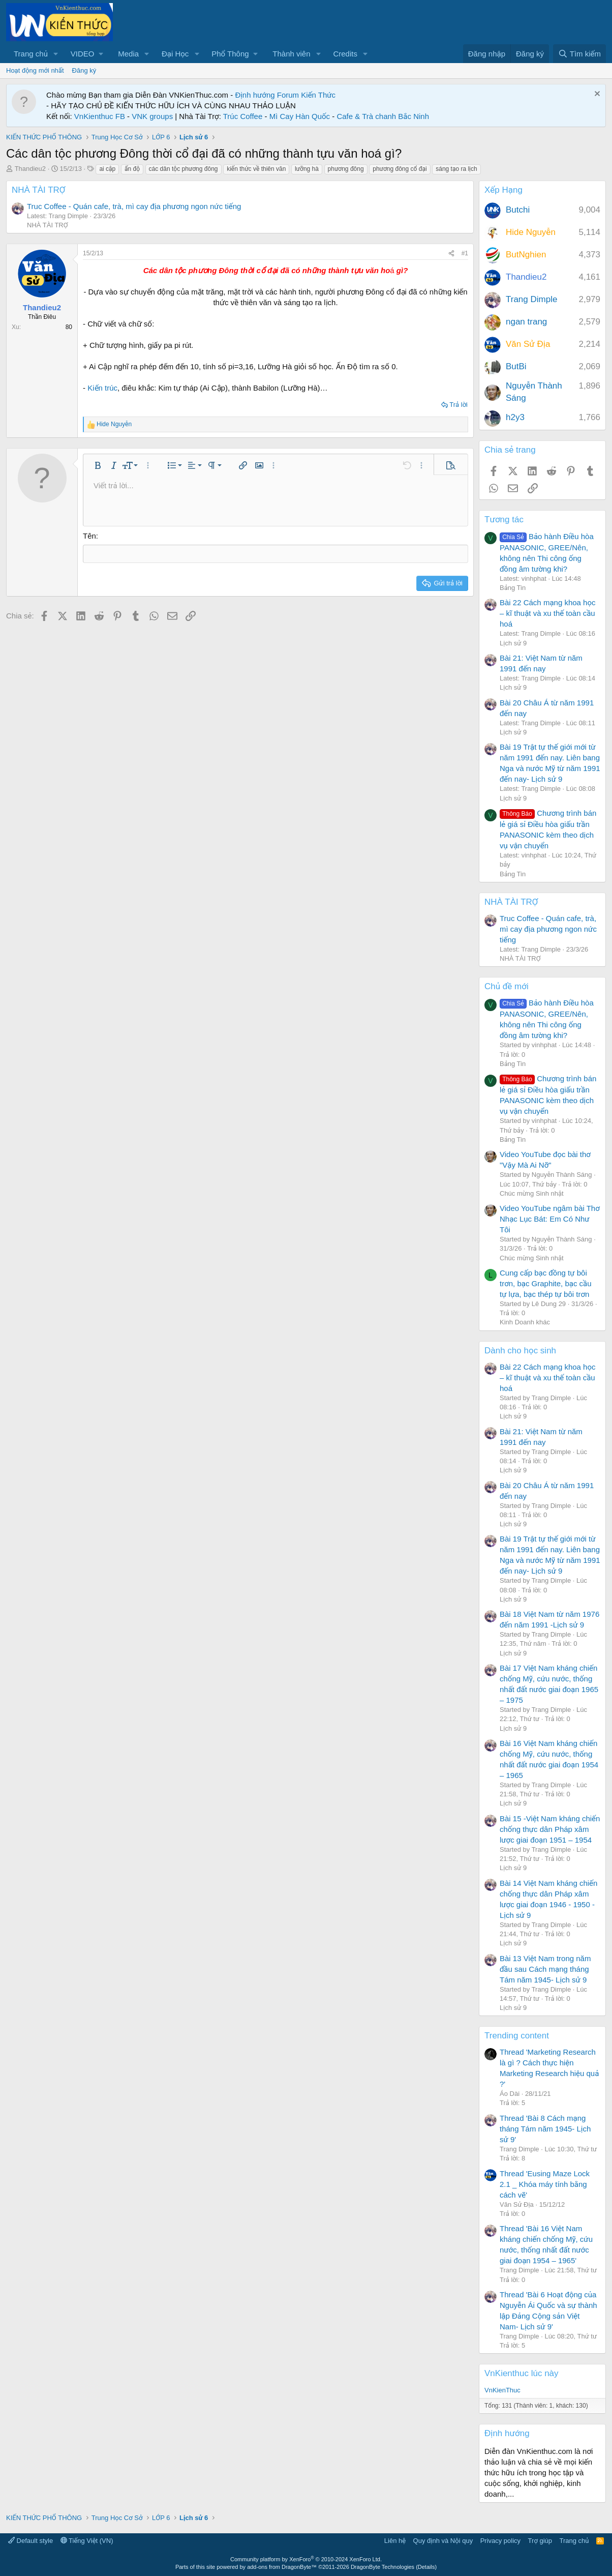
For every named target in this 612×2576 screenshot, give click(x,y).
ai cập (107, 168)
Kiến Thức (318, 95)
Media (128, 53)
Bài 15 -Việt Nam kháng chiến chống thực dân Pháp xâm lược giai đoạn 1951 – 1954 (550, 1829)
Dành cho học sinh (520, 1350)
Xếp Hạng (503, 190)
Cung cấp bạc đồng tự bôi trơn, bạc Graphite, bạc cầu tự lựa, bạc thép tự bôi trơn (546, 1283)
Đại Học (175, 53)
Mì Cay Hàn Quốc (299, 116)
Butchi (518, 210)
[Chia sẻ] (451, 253)
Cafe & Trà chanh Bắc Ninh (382, 116)
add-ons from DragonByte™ (282, 2567)
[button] (56, 53)
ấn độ (132, 168)
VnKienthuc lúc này (521, 2373)
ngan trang (526, 322)
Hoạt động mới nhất (35, 70)
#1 (465, 253)
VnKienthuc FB (99, 116)
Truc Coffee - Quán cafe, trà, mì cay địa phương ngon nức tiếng (134, 206)
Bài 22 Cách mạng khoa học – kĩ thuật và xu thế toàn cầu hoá (547, 613)
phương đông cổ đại (399, 168)
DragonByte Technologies (382, 2567)
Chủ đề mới (506, 986)
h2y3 (515, 417)
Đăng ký (84, 70)
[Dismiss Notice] (596, 95)
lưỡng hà (307, 168)
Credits (345, 53)
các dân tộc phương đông (183, 168)
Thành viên (291, 53)
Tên (89, 535)
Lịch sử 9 (513, 643)
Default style (30, 2540)
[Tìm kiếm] (579, 53)
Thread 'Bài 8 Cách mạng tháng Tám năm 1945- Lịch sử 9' (545, 2129)
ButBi (516, 366)
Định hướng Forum (267, 95)
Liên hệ (395, 2540)
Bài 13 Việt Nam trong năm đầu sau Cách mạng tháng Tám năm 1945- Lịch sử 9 (545, 1969)
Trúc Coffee (243, 116)
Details (426, 2567)
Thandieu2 (30, 168)
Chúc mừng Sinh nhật (532, 1193)
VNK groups (152, 116)
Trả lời (458, 404)
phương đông (346, 168)
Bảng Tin (513, 587)
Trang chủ (31, 53)
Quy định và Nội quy (443, 2540)
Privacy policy (500, 2540)
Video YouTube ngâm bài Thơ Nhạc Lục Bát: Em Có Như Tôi (550, 1219)
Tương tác (504, 519)
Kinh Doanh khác (525, 1322)
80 (69, 327)
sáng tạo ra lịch (456, 168)
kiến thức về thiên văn (256, 168)
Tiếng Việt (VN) (86, 2540)
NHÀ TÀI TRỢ (39, 190)
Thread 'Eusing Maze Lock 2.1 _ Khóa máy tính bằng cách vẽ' (545, 2184)
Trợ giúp (540, 2540)
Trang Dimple (531, 299)
